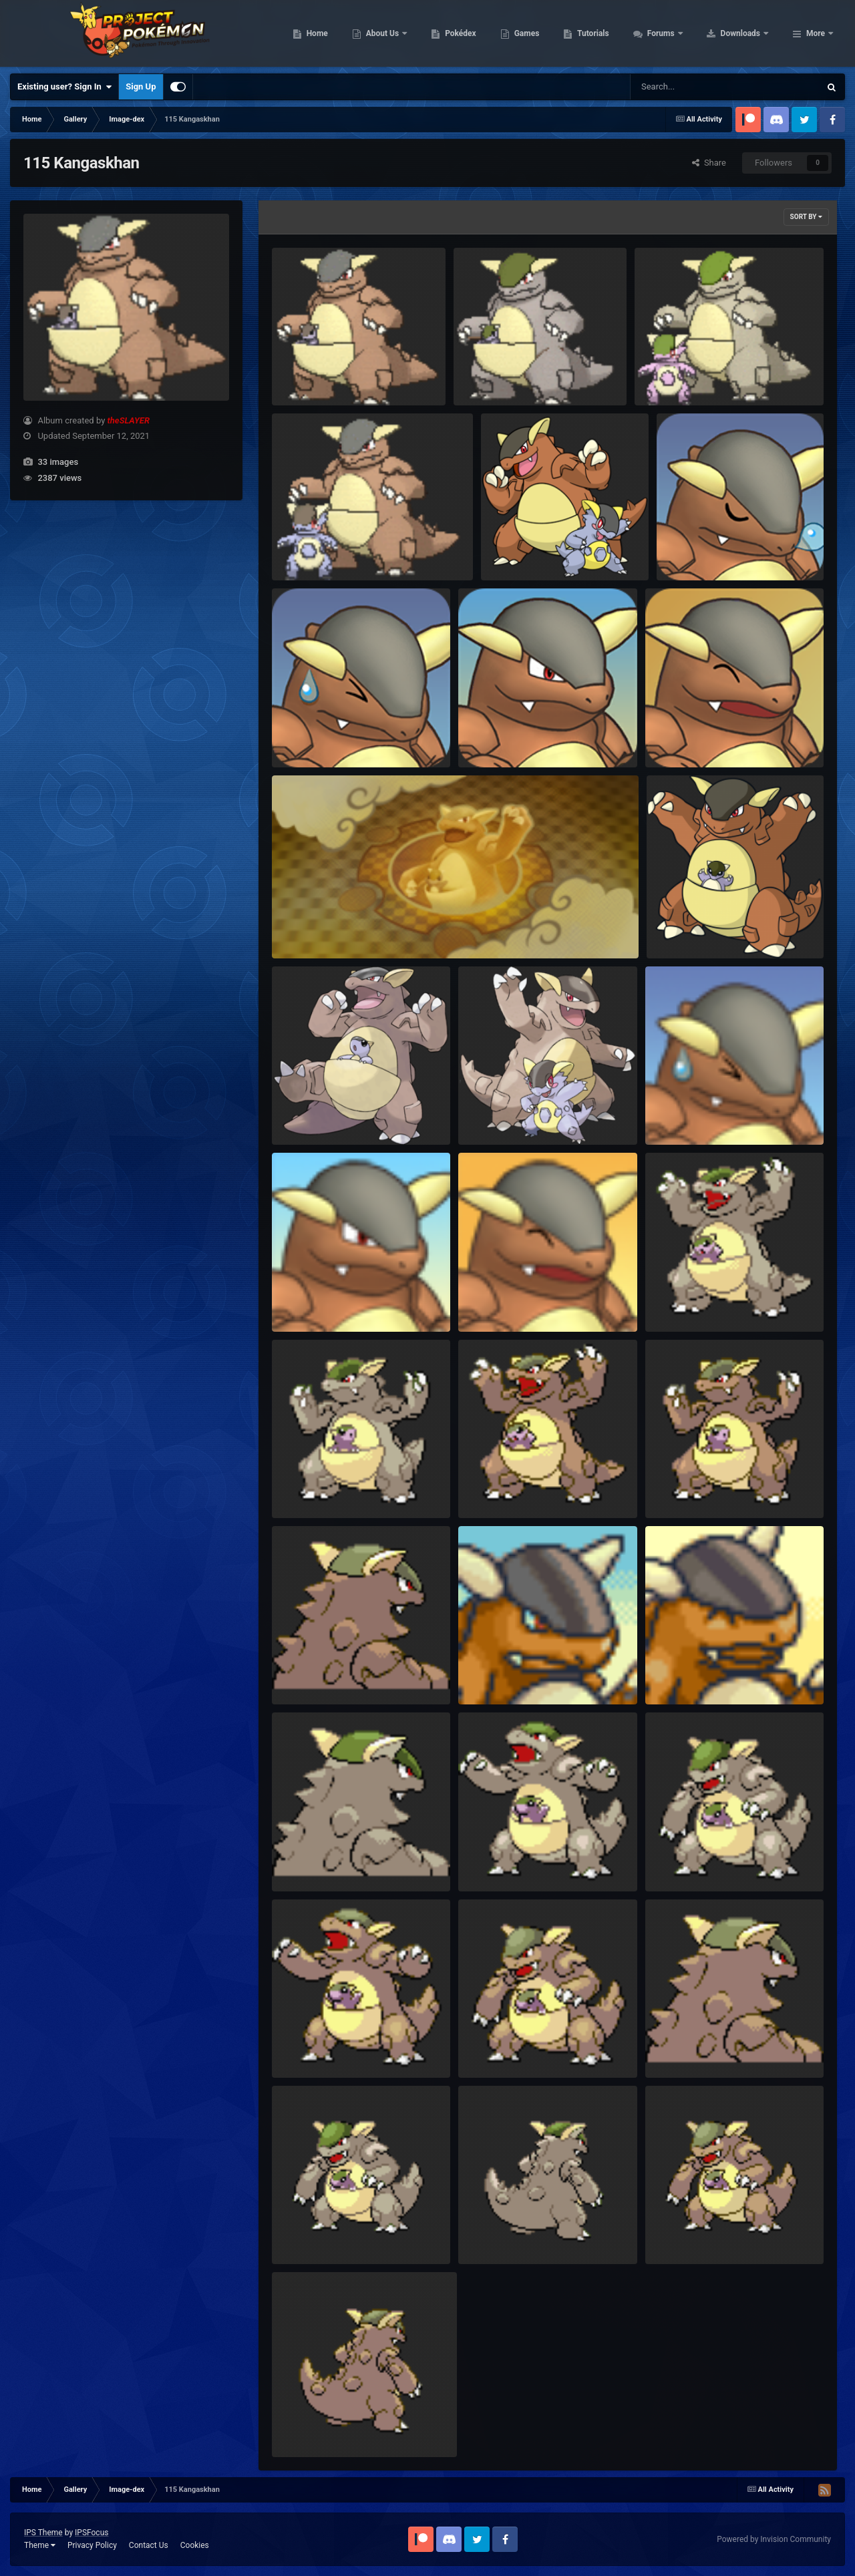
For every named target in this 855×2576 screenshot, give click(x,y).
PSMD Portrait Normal (324, 1301)
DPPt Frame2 (306, 2047)
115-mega (510, 549)
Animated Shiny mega (686, 374)
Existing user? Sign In (64, 87)
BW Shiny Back (496, 2233)
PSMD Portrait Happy (508, 1301)
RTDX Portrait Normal (509, 736)
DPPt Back (674, 2047)
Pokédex (545, 33)
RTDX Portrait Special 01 (713, 549)
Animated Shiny (493, 374)
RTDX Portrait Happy (694, 736)
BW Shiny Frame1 (315, 2233)
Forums (746, 33)
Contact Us (148, 2545)
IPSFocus (91, 2532)
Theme (39, 2545)
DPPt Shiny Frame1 (691, 1860)
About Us (468, 33)
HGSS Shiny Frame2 (693, 1301)
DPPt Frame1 (492, 2047)
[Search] (691, 87)
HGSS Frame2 (494, 1487)
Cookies (194, 2545)
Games (611, 33)
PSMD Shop (304, 927)
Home (401, 33)
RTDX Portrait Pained (322, 736)
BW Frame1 (676, 2233)
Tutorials (678, 33)
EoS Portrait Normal (505, 1673)
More (815, 33)
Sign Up (141, 86)
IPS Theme (43, 2532)
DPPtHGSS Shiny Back (324, 1860)
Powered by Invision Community (774, 2539)
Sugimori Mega (496, 1114)
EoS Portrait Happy (690, 1673)
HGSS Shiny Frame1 (320, 1487)
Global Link (677, 927)
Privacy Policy (92, 2545)
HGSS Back (303, 1673)
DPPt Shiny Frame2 (504, 1860)
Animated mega (311, 549)
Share (709, 163)
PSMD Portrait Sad (690, 1114)
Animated (299, 374)
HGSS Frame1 (681, 1487)
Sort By (806, 216)
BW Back (298, 2426)
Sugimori (298, 1114)
